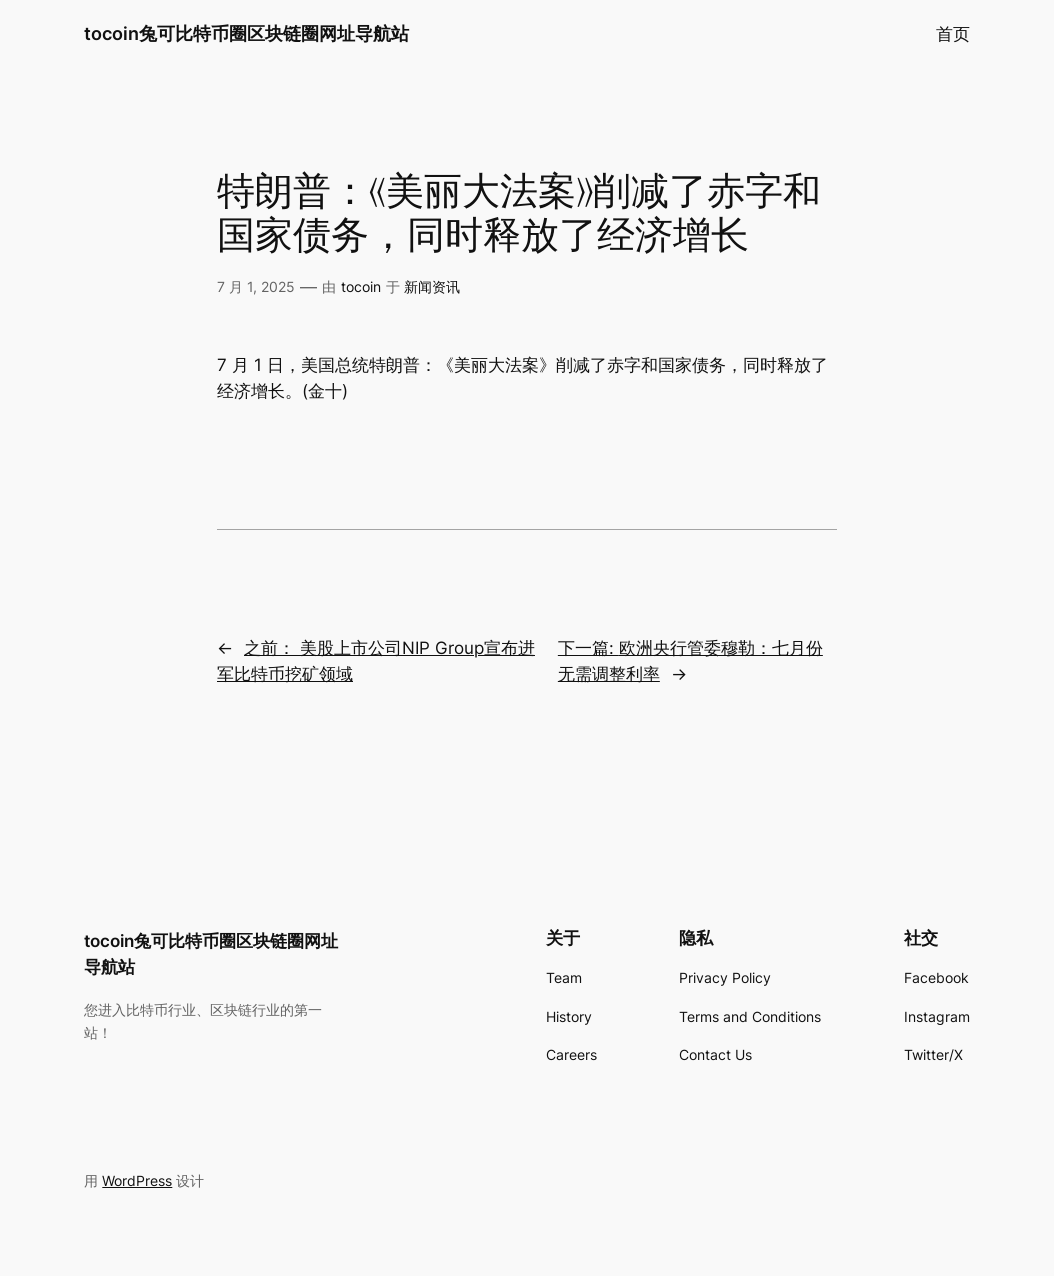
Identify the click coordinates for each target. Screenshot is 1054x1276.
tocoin (361, 286)
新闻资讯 (432, 286)
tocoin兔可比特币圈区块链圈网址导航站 (246, 33)
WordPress (137, 1180)
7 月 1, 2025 (256, 286)
